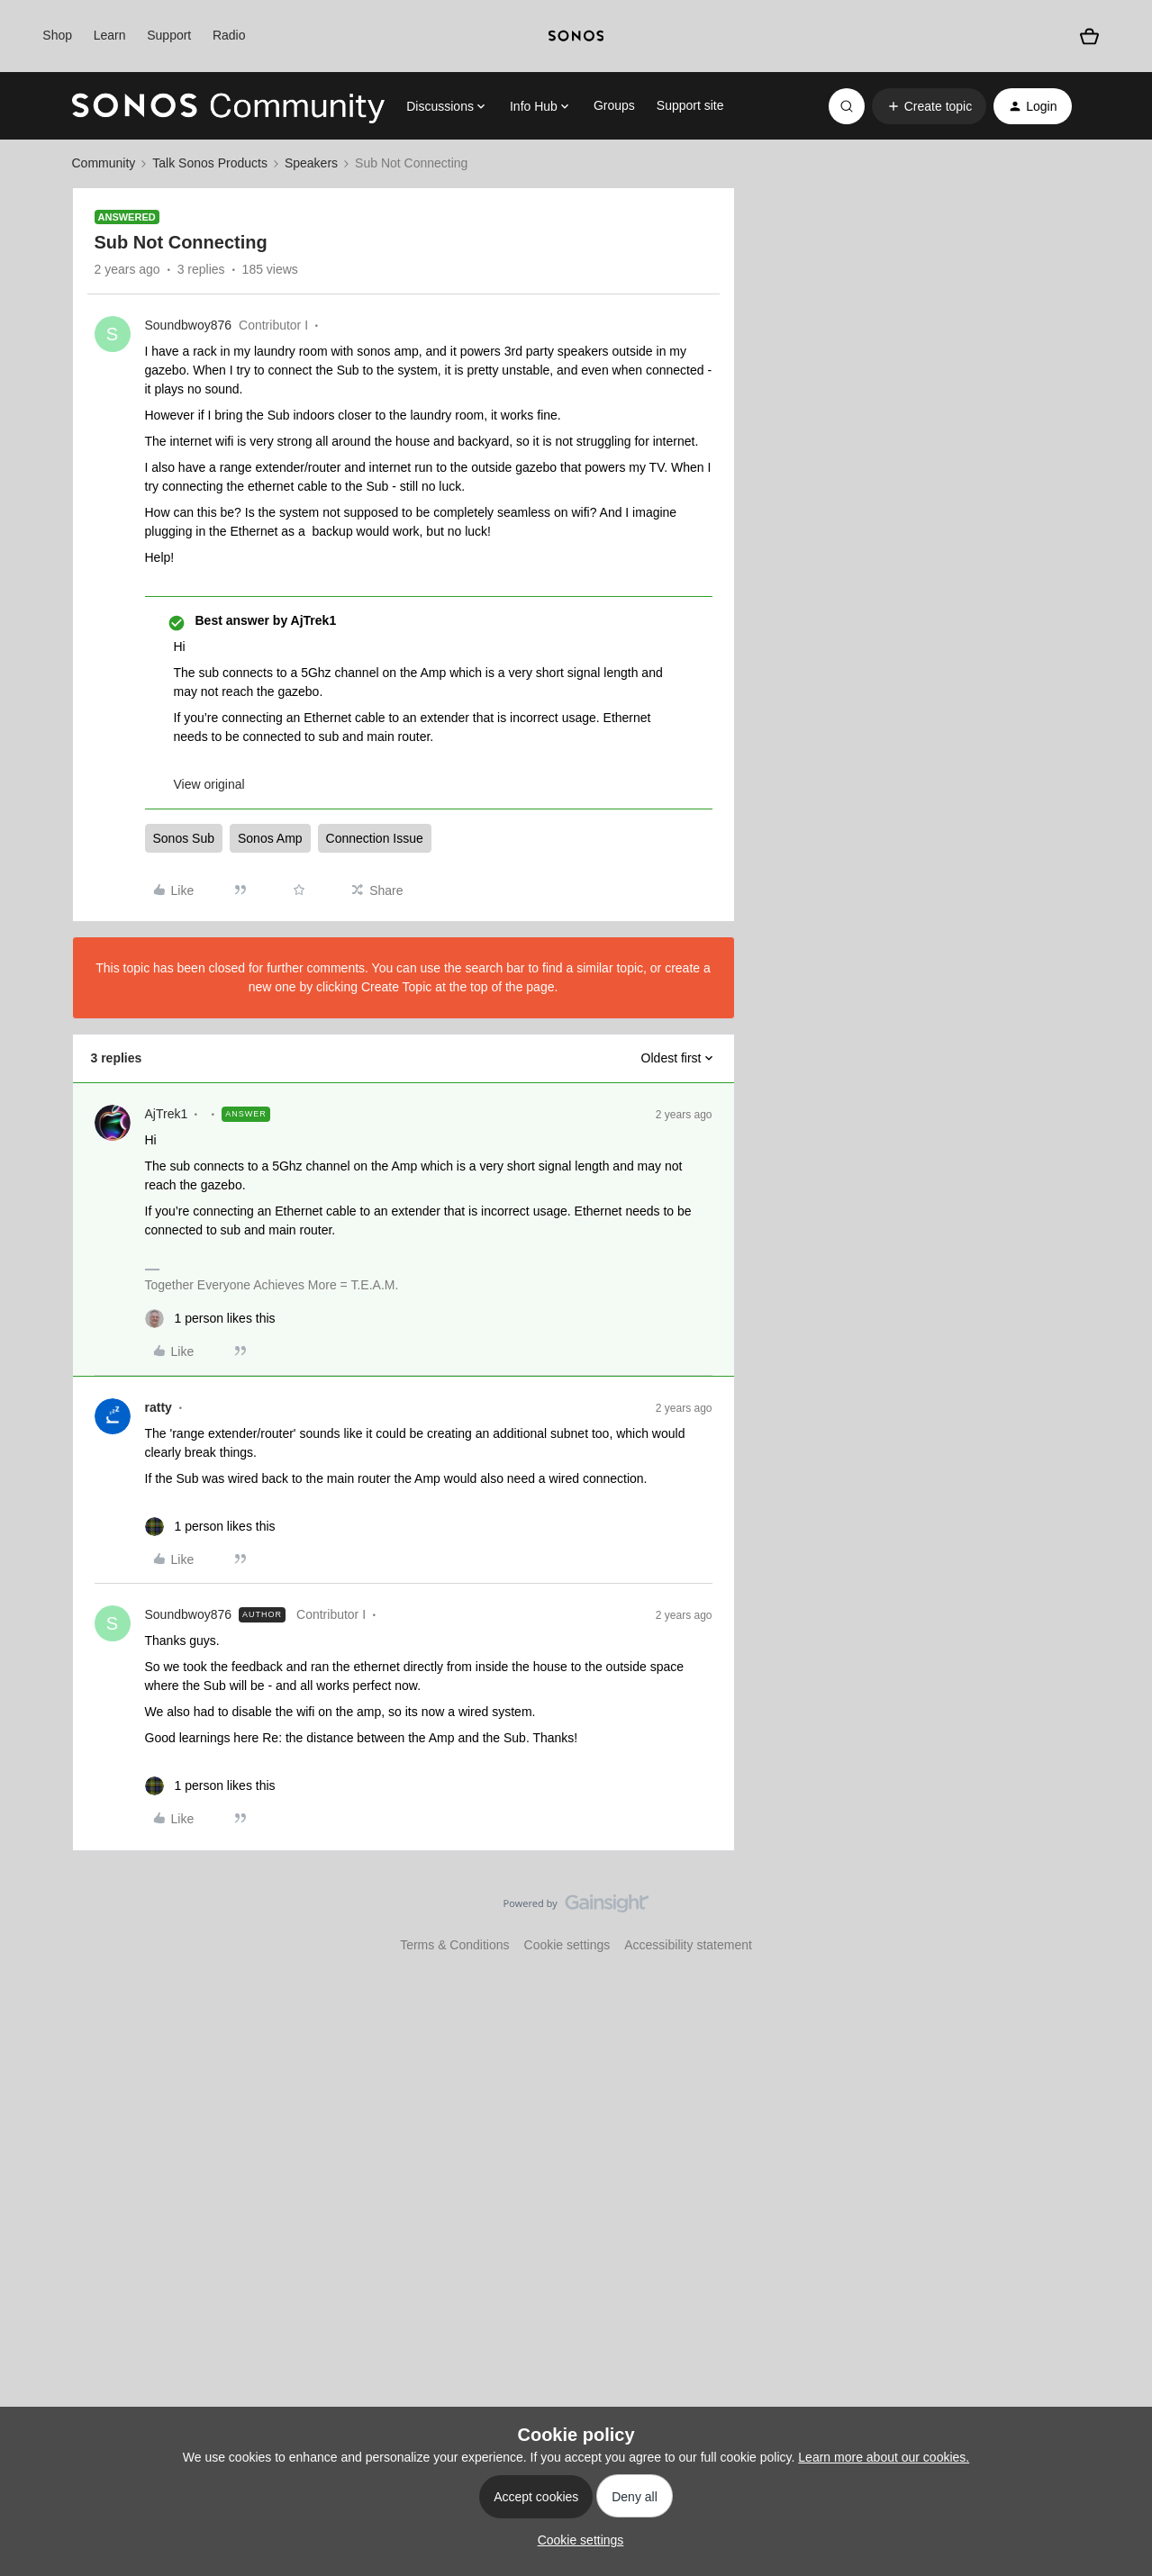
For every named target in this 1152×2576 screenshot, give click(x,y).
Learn (110, 35)
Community (104, 163)
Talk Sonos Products (210, 163)
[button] (929, 106)
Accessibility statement (688, 1945)
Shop (57, 35)
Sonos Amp (270, 838)
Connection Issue (374, 838)
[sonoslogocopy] (575, 36)
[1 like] (210, 1318)
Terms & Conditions (454, 1945)
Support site (690, 105)
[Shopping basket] (1089, 36)
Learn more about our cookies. (883, 2457)
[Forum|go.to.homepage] (229, 106)
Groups (614, 105)
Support (169, 35)
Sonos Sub (184, 838)
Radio (229, 35)
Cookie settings (567, 1945)
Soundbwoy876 (188, 325)
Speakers (311, 163)
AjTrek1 (166, 1114)
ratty (158, 1407)
